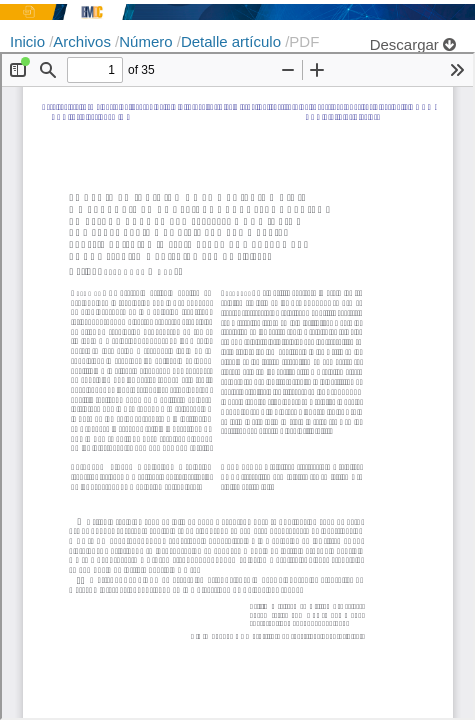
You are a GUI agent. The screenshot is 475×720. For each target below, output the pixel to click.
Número (148, 41)
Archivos (84, 41)
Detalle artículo (233, 41)
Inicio (29, 41)
